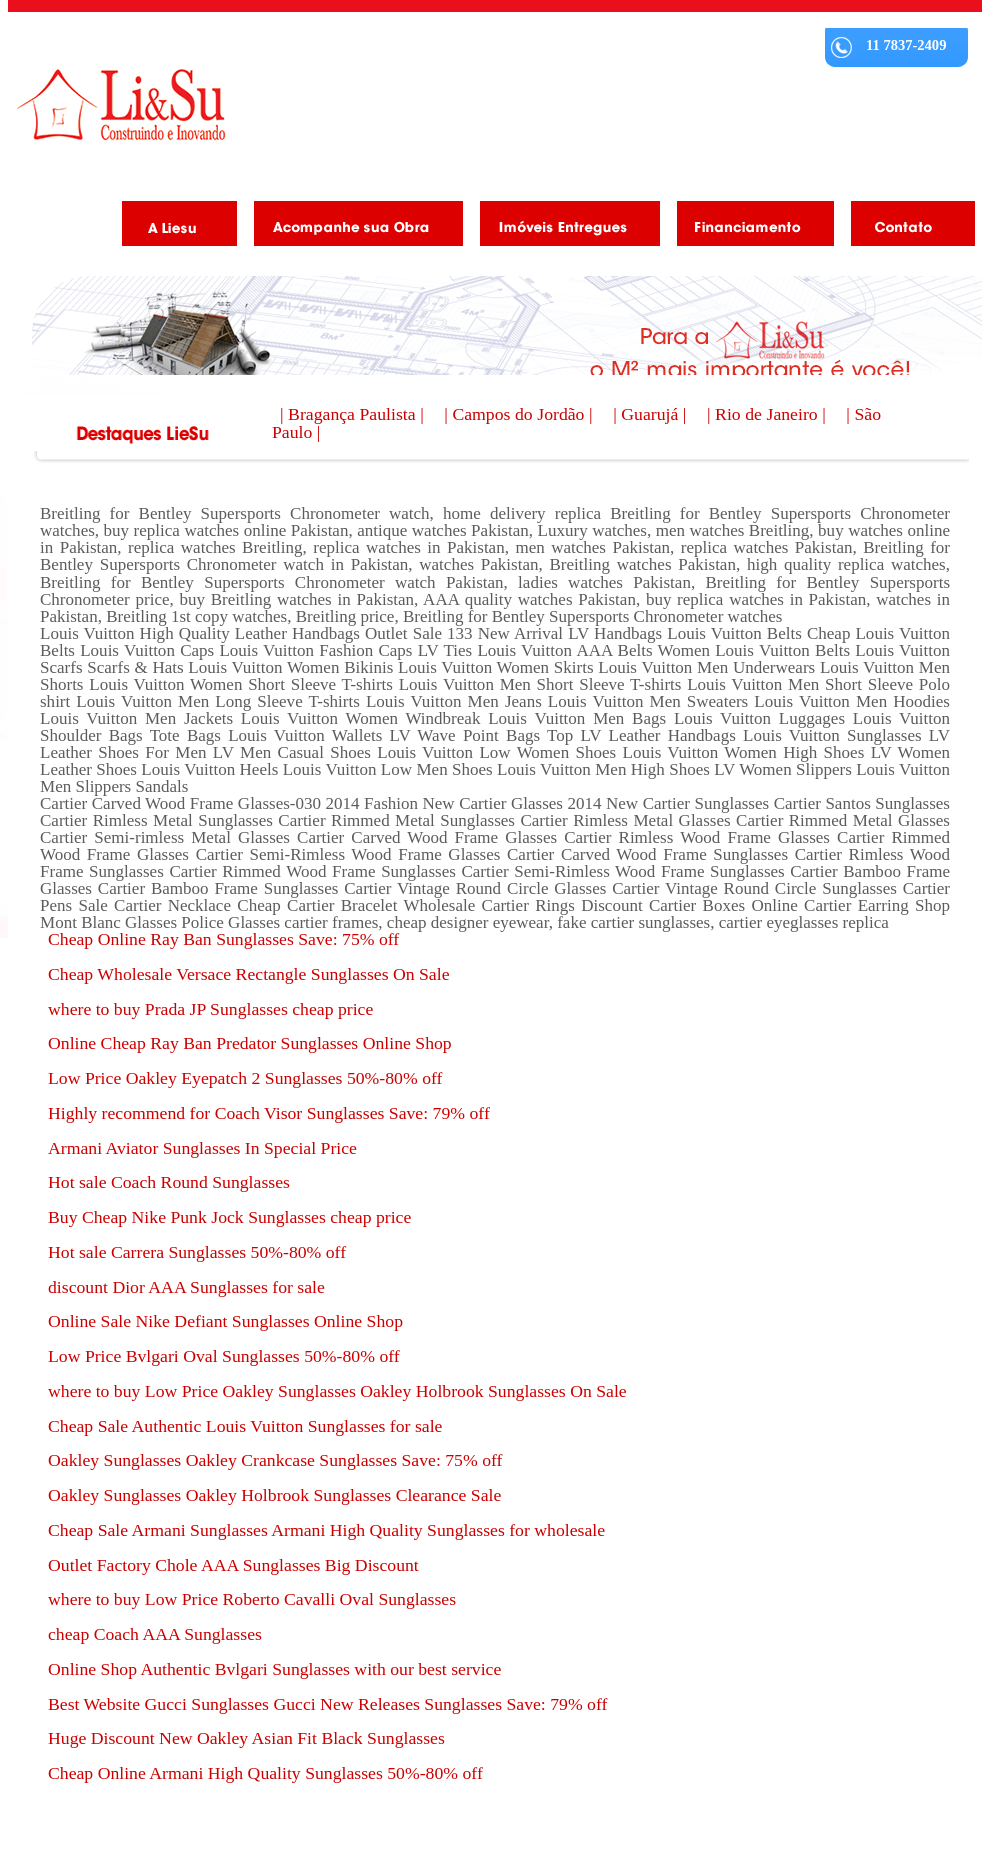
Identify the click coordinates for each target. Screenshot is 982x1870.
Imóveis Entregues (562, 227)
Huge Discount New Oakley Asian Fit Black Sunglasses (246, 1738)
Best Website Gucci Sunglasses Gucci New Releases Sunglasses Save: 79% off (327, 1704)
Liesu (121, 104)
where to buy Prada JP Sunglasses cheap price (210, 1009)
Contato (905, 227)
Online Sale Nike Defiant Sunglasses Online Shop (225, 1321)
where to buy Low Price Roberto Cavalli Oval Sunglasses (252, 1599)
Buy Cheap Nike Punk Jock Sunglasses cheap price (229, 1217)
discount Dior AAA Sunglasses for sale (186, 1287)
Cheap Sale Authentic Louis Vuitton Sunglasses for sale (245, 1426)
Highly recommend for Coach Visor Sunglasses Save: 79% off (269, 1113)
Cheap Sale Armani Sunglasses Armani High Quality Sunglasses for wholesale (326, 1530)
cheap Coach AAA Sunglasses (155, 1634)
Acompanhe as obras (351, 227)
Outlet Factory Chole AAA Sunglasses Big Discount (233, 1565)
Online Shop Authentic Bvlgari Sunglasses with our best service (274, 1669)
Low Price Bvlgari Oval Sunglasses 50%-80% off (224, 1356)
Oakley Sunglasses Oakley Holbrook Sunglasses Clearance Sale (274, 1495)
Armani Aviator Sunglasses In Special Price (202, 1148)
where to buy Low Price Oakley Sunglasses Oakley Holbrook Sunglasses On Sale (337, 1391)
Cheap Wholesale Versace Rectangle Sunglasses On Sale (248, 974)
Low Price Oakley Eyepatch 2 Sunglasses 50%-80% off (245, 1078)
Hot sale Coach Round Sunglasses (169, 1182)
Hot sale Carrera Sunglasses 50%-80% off (197, 1252)
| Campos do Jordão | (520, 414)
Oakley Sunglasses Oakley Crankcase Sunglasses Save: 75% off (275, 1460)
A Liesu (172, 227)
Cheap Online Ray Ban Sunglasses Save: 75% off (223, 939)
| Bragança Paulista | (354, 414)
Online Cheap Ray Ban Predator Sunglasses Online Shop (250, 1043)
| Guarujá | (652, 414)
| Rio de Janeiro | (768, 414)
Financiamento (748, 227)
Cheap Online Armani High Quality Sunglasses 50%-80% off (265, 1773)
